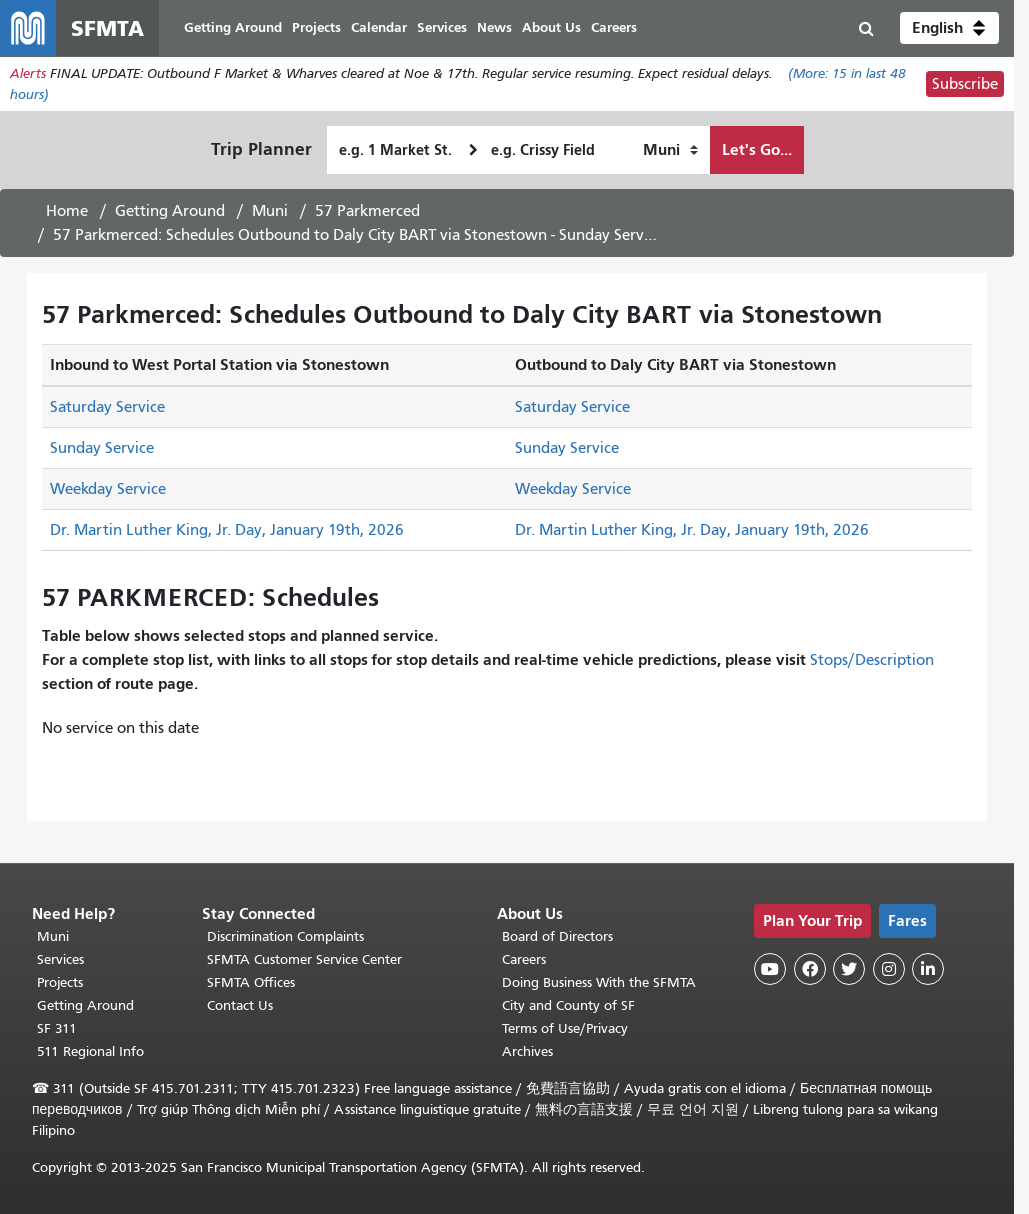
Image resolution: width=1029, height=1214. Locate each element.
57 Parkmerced (367, 211)
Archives (527, 1051)
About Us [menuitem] (551, 27)
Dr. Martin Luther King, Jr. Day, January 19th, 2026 (227, 530)
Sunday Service (102, 448)
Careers (524, 959)
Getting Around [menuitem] (233, 27)
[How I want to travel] (670, 150)
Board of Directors (557, 936)
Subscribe (965, 84)
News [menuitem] (494, 27)
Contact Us (240, 1005)
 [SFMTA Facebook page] (810, 969)
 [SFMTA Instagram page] (889, 969)
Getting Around (170, 211)
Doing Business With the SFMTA (599, 982)
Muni (270, 211)
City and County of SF (568, 1005)
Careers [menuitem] (614, 27)
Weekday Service (108, 489)
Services (60, 959)
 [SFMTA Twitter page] (849, 969)
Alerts (28, 73)
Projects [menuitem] (316, 27)
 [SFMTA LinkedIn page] (928, 969)
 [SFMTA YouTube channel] (770, 969)
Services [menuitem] (442, 27)
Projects (60, 982)
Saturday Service (107, 407)
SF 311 (57, 1028)
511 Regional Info (90, 1051)
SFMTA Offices (251, 982)
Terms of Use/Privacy (565, 1028)
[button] (949, 28)
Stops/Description (872, 660)
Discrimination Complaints (285, 936)
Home (67, 211)
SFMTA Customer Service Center (304, 959)
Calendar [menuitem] (379, 27)
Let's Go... (757, 149)
